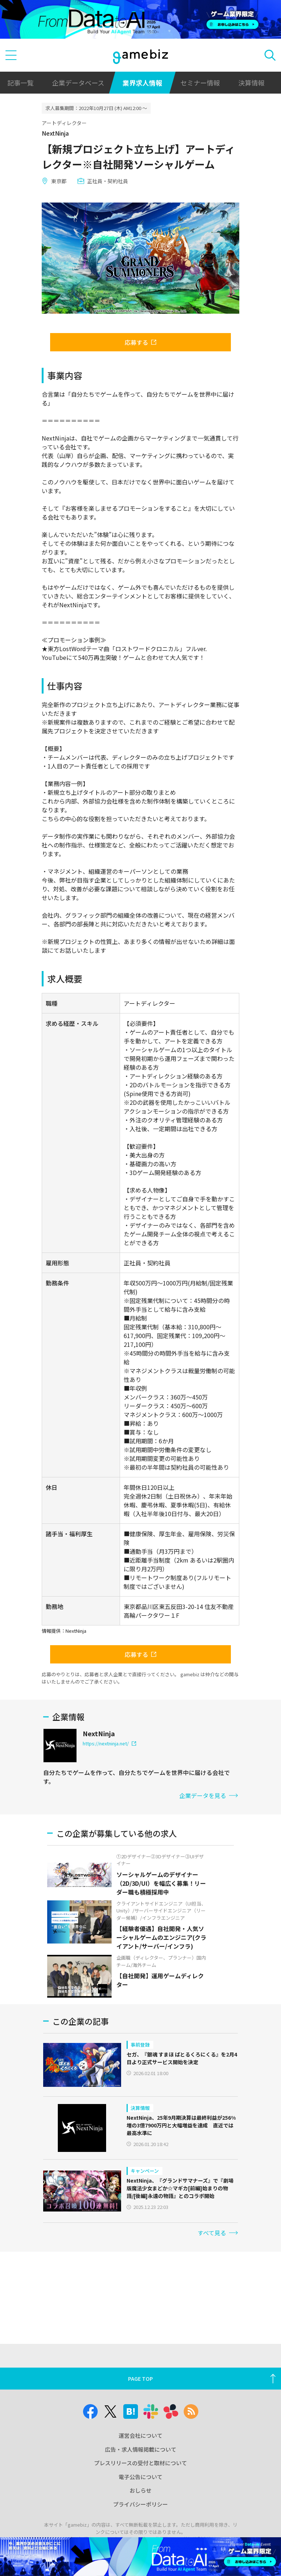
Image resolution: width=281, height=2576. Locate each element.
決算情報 (251, 82)
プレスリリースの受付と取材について (140, 2463)
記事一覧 (20, 82)
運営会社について (140, 2435)
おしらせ (140, 2490)
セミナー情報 (200, 82)
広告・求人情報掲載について (140, 2449)
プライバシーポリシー (140, 2504)
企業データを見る (208, 1795)
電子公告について (140, 2477)
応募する (140, 342)
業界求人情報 (142, 82)
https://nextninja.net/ (109, 1743)
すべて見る (218, 2232)
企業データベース (78, 82)
